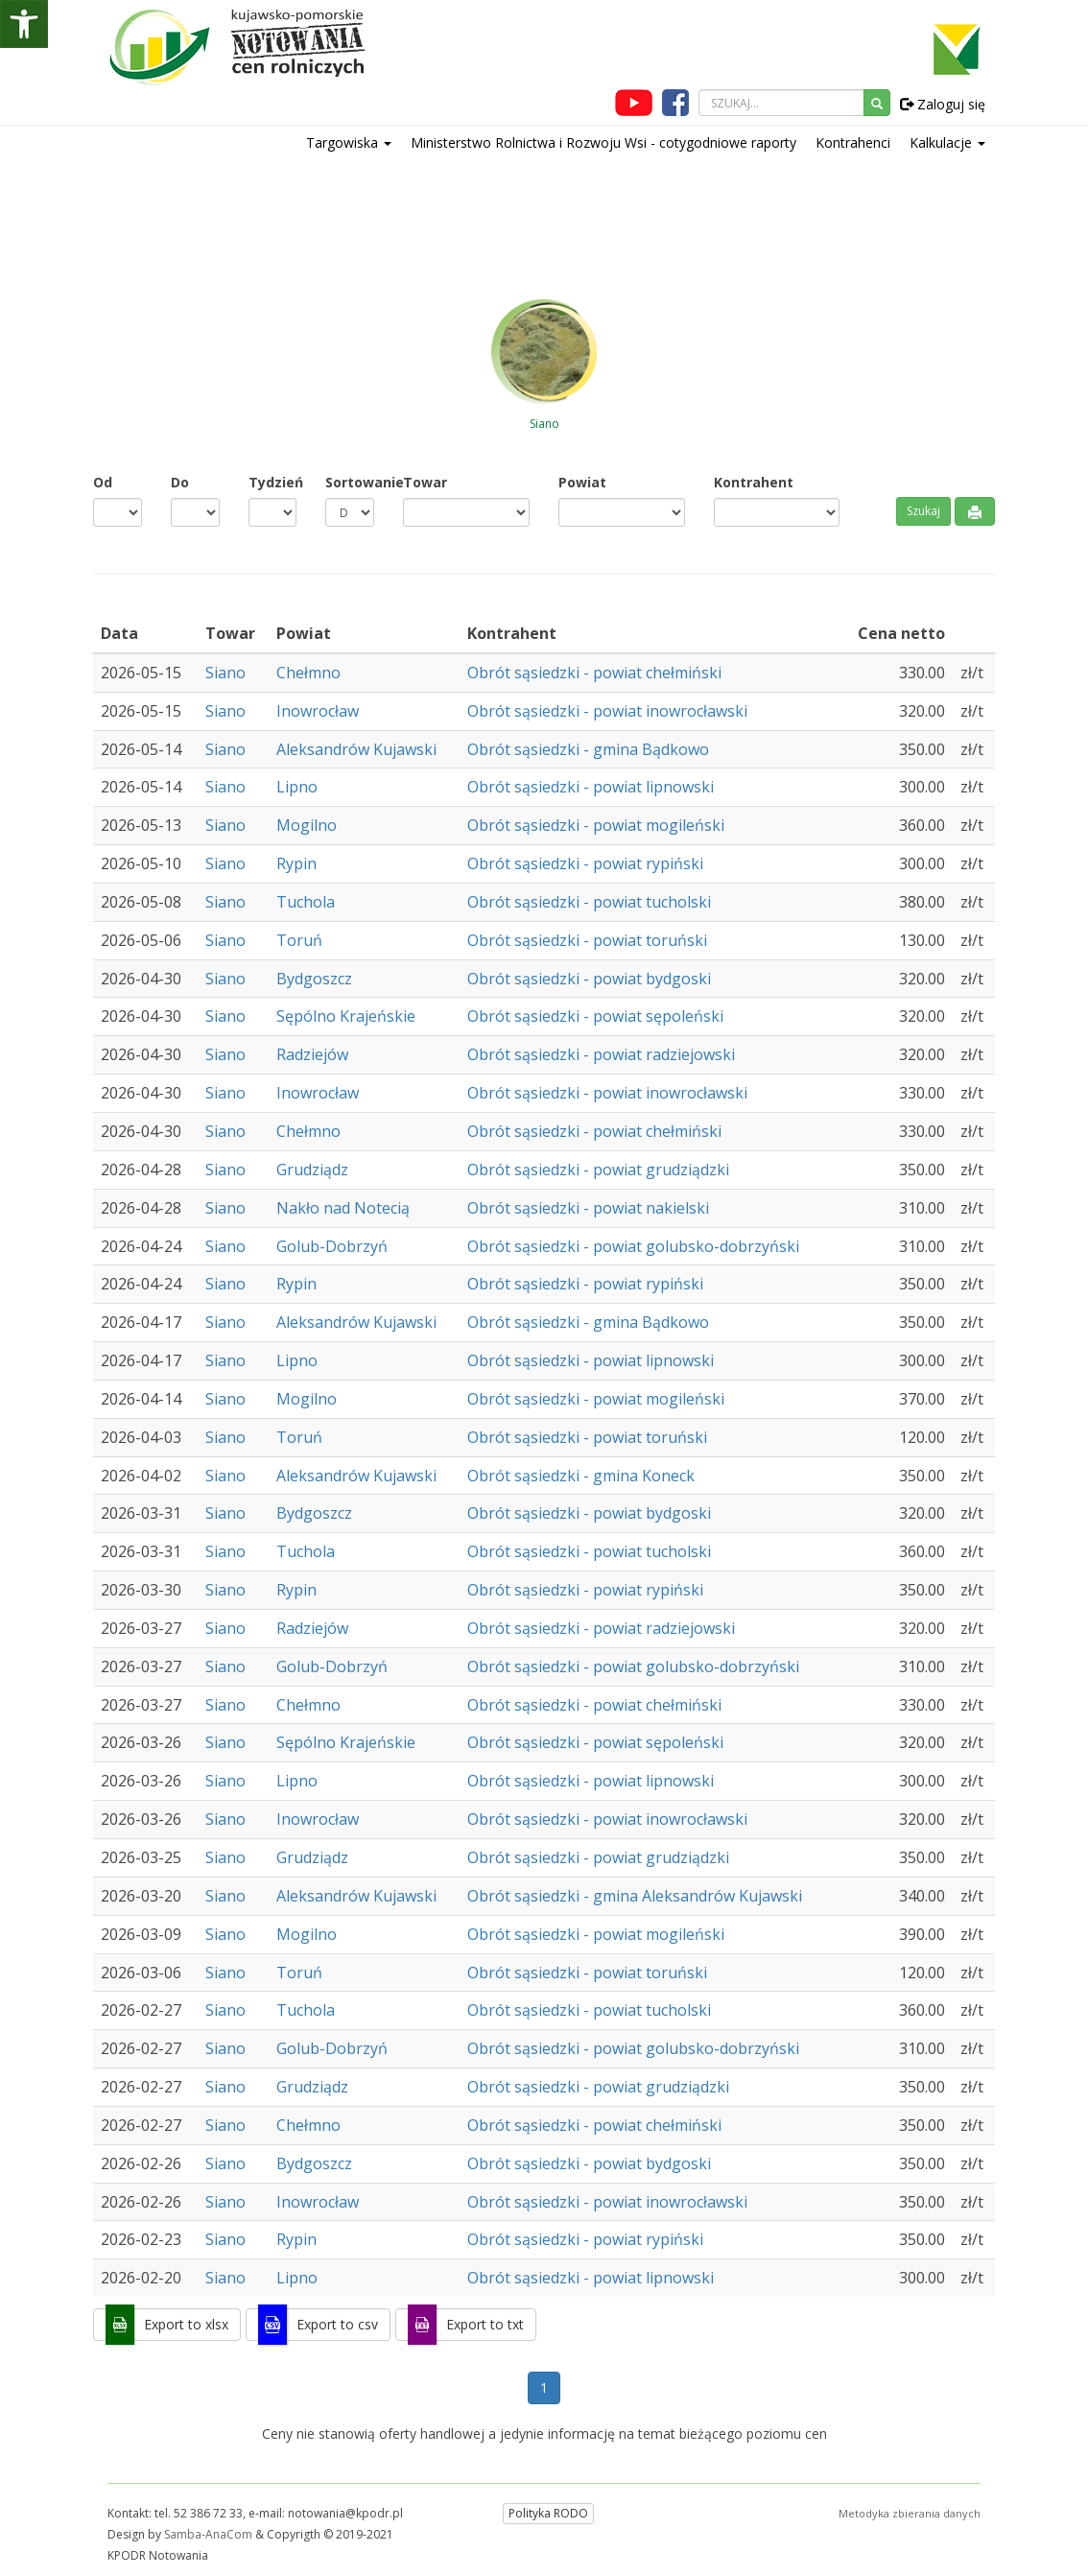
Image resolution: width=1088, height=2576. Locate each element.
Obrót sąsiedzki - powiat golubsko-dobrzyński (633, 1246)
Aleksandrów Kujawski (356, 749)
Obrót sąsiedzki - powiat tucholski (589, 901)
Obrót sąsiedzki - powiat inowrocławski (607, 710)
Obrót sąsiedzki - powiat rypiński (585, 863)
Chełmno (308, 672)
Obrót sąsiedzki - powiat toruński (587, 940)
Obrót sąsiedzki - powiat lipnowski (590, 786)
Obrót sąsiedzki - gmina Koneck (581, 1475)
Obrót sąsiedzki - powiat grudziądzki (598, 1169)
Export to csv (337, 2324)
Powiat (582, 482)
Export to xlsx (186, 2324)
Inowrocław (317, 710)
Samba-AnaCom (208, 2534)
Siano (225, 672)
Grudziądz (312, 1169)
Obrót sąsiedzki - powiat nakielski (588, 1207)
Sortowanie (349, 482)
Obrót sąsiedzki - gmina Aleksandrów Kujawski (634, 1895)
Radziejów (312, 1054)
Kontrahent (753, 482)
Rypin (296, 863)
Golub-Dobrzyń (332, 1246)
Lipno (297, 786)
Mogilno (306, 825)
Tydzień (272, 482)
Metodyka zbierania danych (910, 2513)
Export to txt (485, 2324)
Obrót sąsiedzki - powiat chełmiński (594, 672)
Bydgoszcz (314, 978)
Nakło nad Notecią (343, 1207)
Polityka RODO (548, 2513)
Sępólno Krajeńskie (345, 1016)
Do (180, 482)
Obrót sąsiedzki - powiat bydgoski (589, 978)
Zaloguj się (942, 104)
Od (102, 482)
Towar (425, 482)
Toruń (299, 940)
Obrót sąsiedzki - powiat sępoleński (595, 1016)
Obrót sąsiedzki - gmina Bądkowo (588, 749)
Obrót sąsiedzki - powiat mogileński (595, 825)
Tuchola (305, 901)
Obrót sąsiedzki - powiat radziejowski (601, 1054)
